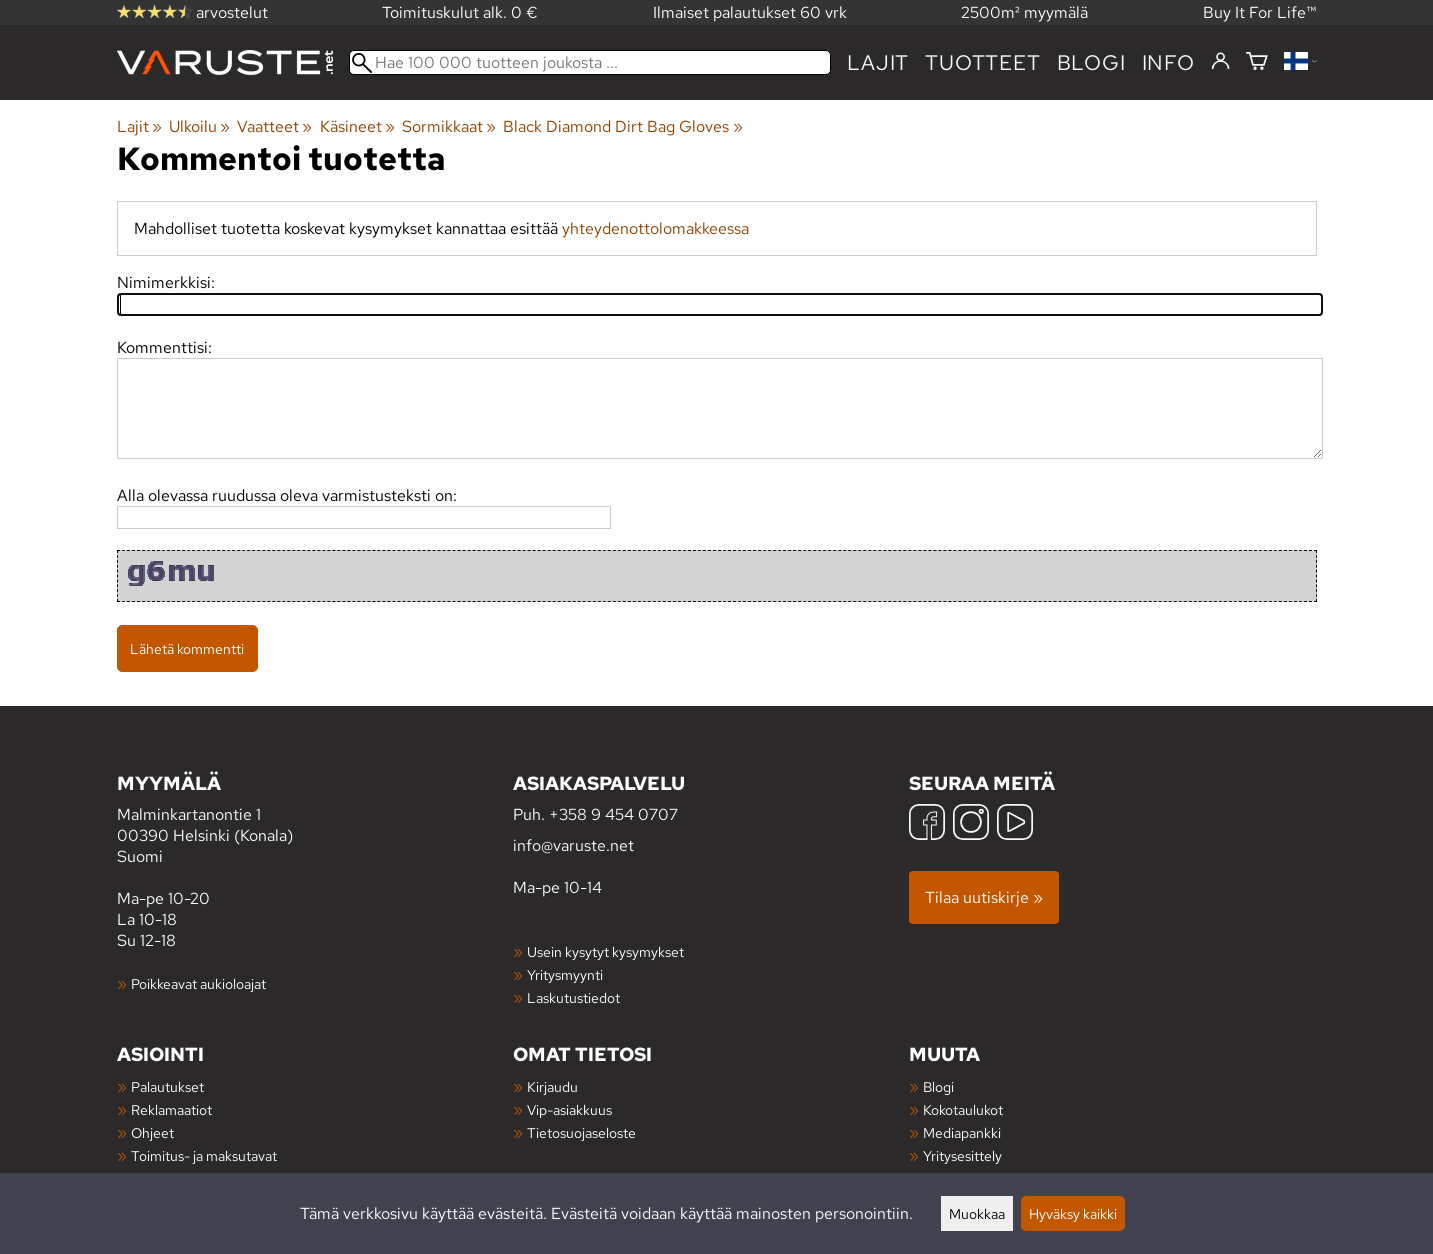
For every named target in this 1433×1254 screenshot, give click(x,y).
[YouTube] (1015, 824)
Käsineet (357, 126)
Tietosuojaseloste (581, 1132)
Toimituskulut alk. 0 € (460, 12)
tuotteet (982, 62)
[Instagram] (971, 824)
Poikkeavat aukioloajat (198, 983)
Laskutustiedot (573, 997)
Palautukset (167, 1086)
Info (1168, 62)
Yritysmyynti (565, 974)
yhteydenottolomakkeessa (655, 228)
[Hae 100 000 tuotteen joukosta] (590, 62)
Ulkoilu (199, 126)
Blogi (938, 1086)
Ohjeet (152, 1132)
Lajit (878, 62)
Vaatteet (274, 126)
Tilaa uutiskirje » (984, 897)
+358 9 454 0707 (613, 814)
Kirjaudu (552, 1086)
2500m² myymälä (1024, 12)
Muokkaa (977, 1213)
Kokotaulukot (963, 1109)
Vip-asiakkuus (569, 1109)
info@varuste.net (573, 845)
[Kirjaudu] (1220, 62)
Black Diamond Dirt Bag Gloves (622, 126)
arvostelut (192, 12)
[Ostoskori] (1257, 62)
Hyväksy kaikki (1073, 1213)
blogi (1091, 62)
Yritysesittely (962, 1155)
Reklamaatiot (171, 1109)
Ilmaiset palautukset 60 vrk (750, 12)
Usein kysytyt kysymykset (605, 951)
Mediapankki (962, 1132)
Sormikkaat (449, 126)
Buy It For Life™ (1260, 12)
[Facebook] (927, 824)
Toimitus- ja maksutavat (204, 1155)
